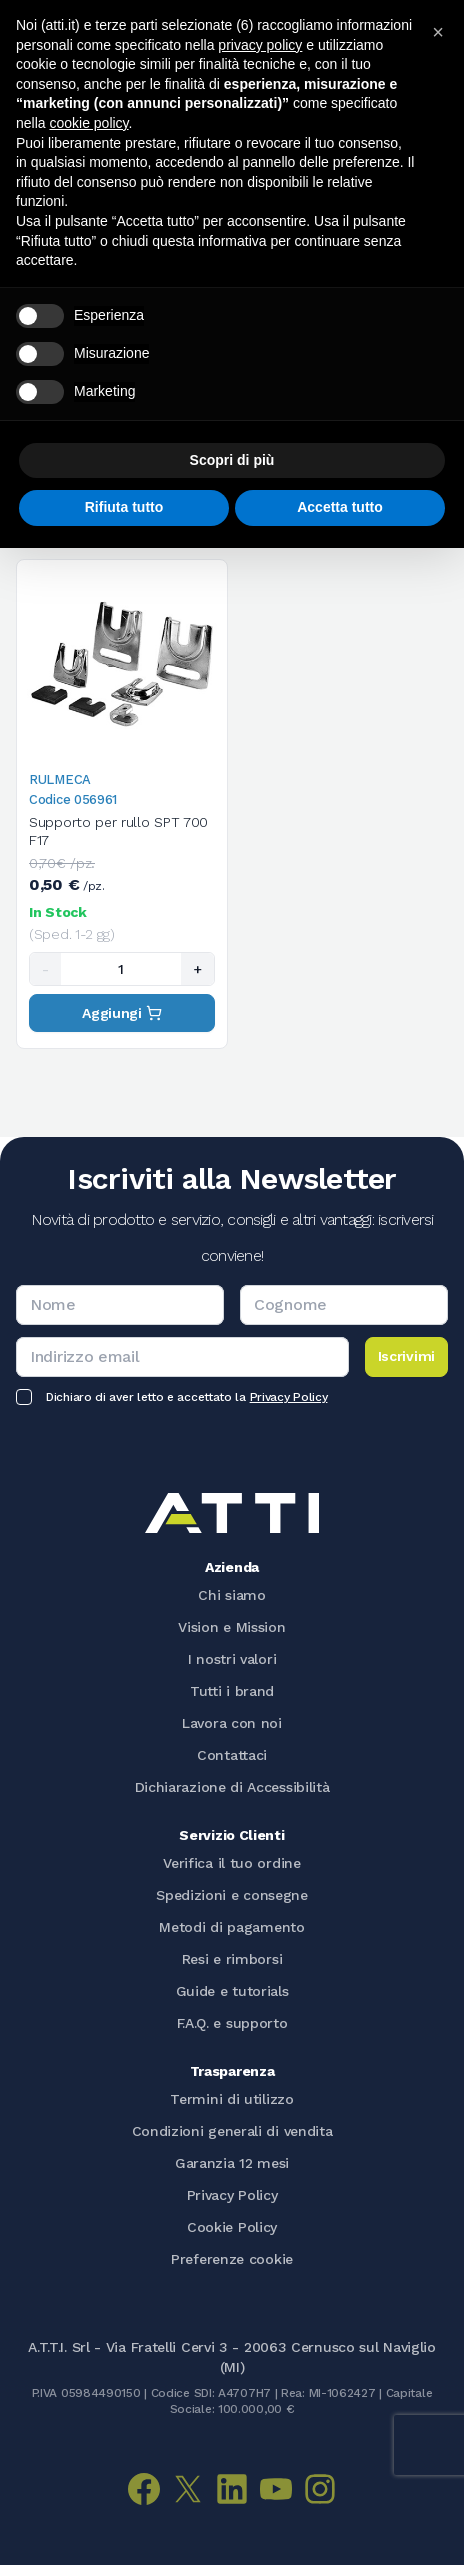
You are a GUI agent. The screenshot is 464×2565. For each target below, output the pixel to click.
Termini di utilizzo (231, 2099)
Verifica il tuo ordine (231, 1863)
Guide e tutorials (232, 1991)
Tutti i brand (232, 1691)
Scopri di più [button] (232, 460)
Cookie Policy (232, 2227)
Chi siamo (231, 1595)
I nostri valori (232, 1659)
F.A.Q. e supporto (232, 2023)
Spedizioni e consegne (232, 1895)
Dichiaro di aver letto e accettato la (186, 1397)
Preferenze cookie (232, 2259)
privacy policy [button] (260, 45)
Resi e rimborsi (232, 1959)
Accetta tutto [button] (340, 507)
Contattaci (232, 1755)
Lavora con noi (232, 1723)
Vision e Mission (231, 1627)
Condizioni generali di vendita (232, 2131)
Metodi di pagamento (231, 1927)
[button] (438, 32)
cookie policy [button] (88, 123)
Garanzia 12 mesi (232, 2163)
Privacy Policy (289, 1397)
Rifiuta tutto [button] (124, 507)
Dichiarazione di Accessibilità (232, 1787)
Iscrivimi (406, 1356)
